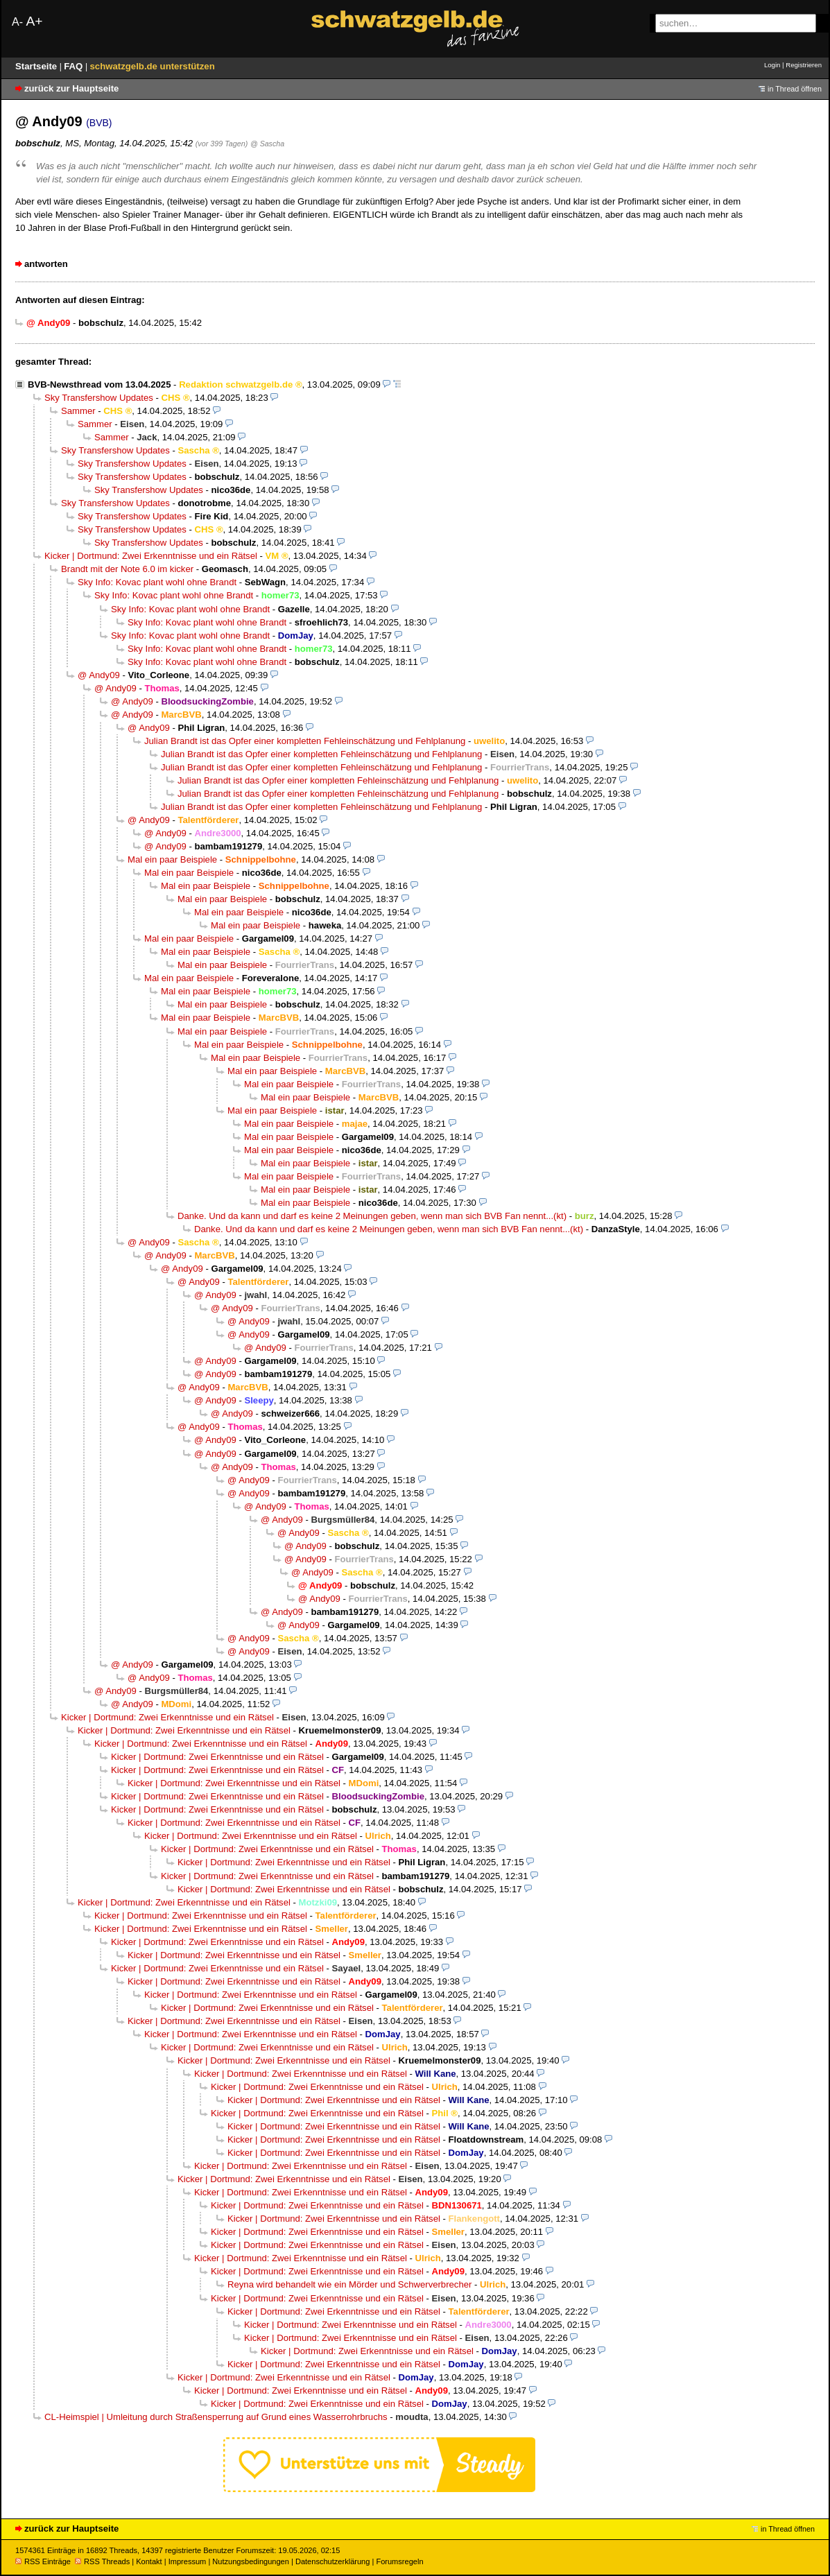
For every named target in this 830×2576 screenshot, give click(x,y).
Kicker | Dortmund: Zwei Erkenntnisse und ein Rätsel (150, 556)
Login (772, 65)
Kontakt (149, 2561)
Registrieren (804, 65)
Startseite (37, 66)
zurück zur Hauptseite (71, 88)
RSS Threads (102, 2561)
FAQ (74, 66)
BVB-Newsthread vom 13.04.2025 (99, 384)
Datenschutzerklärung (332, 2561)
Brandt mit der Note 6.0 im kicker (127, 569)
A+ (34, 21)
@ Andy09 (99, 675)
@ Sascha (267, 143)
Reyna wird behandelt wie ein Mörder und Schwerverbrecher (349, 2284)
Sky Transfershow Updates (98, 397)
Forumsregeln (399, 2561)
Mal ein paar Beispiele (172, 859)
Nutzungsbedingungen (250, 2561)
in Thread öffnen (795, 89)
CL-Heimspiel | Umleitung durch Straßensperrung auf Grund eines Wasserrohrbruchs (216, 2417)
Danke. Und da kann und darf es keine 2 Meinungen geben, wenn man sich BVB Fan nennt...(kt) (372, 1216)
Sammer (78, 411)
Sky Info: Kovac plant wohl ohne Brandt (157, 582)
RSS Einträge (43, 2561)
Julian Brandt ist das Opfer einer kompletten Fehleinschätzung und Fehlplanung (304, 741)
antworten (46, 264)
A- (17, 22)
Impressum (187, 2561)
